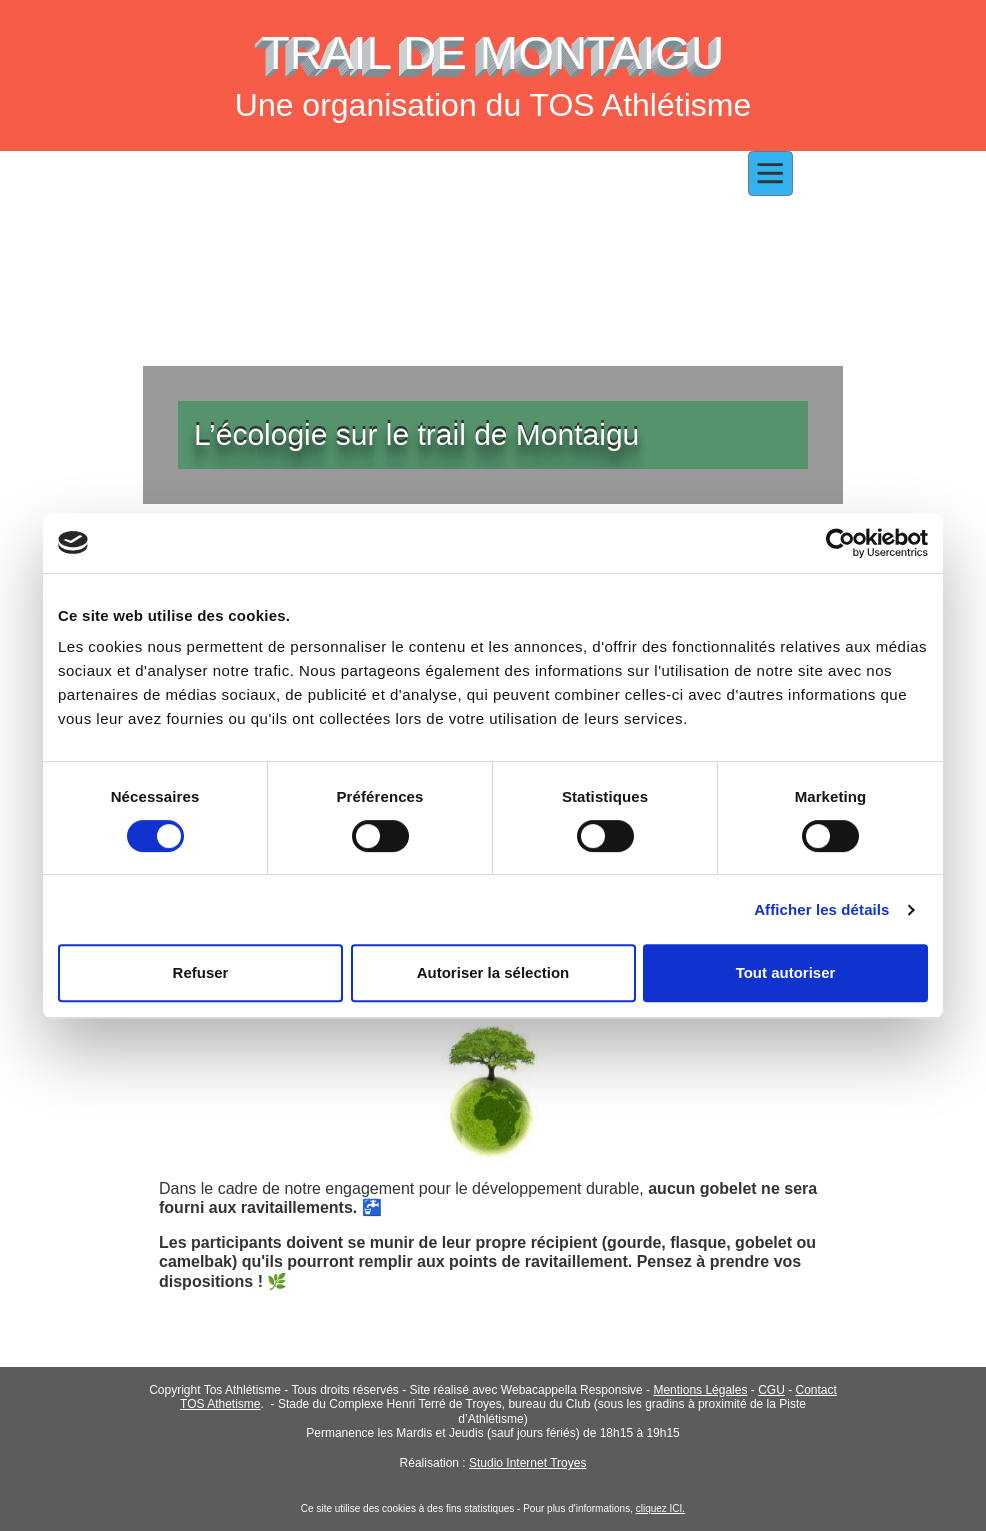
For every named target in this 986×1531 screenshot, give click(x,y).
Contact (815, 1390)
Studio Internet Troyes (527, 1463)
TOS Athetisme (220, 1404)
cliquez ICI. (660, 1508)
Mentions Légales (700, 1390)
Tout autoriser (786, 972)
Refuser (201, 972)
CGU (771, 1390)
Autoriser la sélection (493, 972)
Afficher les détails (821, 909)
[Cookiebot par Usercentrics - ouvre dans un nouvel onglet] (840, 543)
